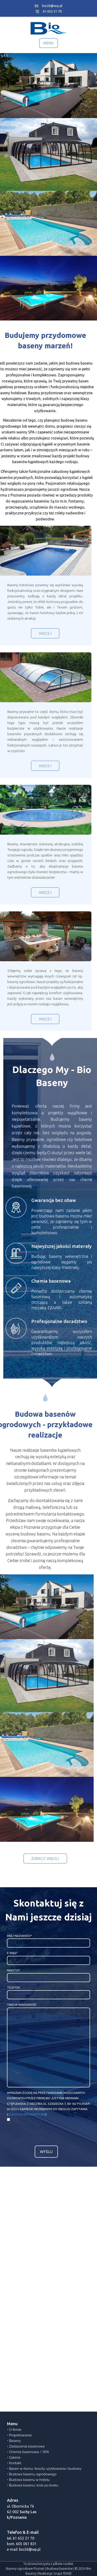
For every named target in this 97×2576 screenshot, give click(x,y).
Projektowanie (20, 2435)
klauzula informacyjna (27, 2114)
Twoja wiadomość (48, 2045)
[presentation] (42, 2134)
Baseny (15, 2441)
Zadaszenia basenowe (27, 2446)
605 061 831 (26, 2544)
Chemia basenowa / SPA (29, 2452)
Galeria (14, 2457)
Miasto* (48, 1975)
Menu (48, 43)
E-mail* (48, 1958)
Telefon (48, 1992)
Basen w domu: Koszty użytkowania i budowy (45, 2469)
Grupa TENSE (62, 2573)
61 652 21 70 (52, 11)
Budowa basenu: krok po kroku (33, 2485)
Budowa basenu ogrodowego (32, 2474)
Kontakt (15, 2463)
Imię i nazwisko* (48, 1941)
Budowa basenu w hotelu (29, 2480)
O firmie (15, 2430)
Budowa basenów (60, 2568)
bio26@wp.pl (52, 6)
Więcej (15, 633)
